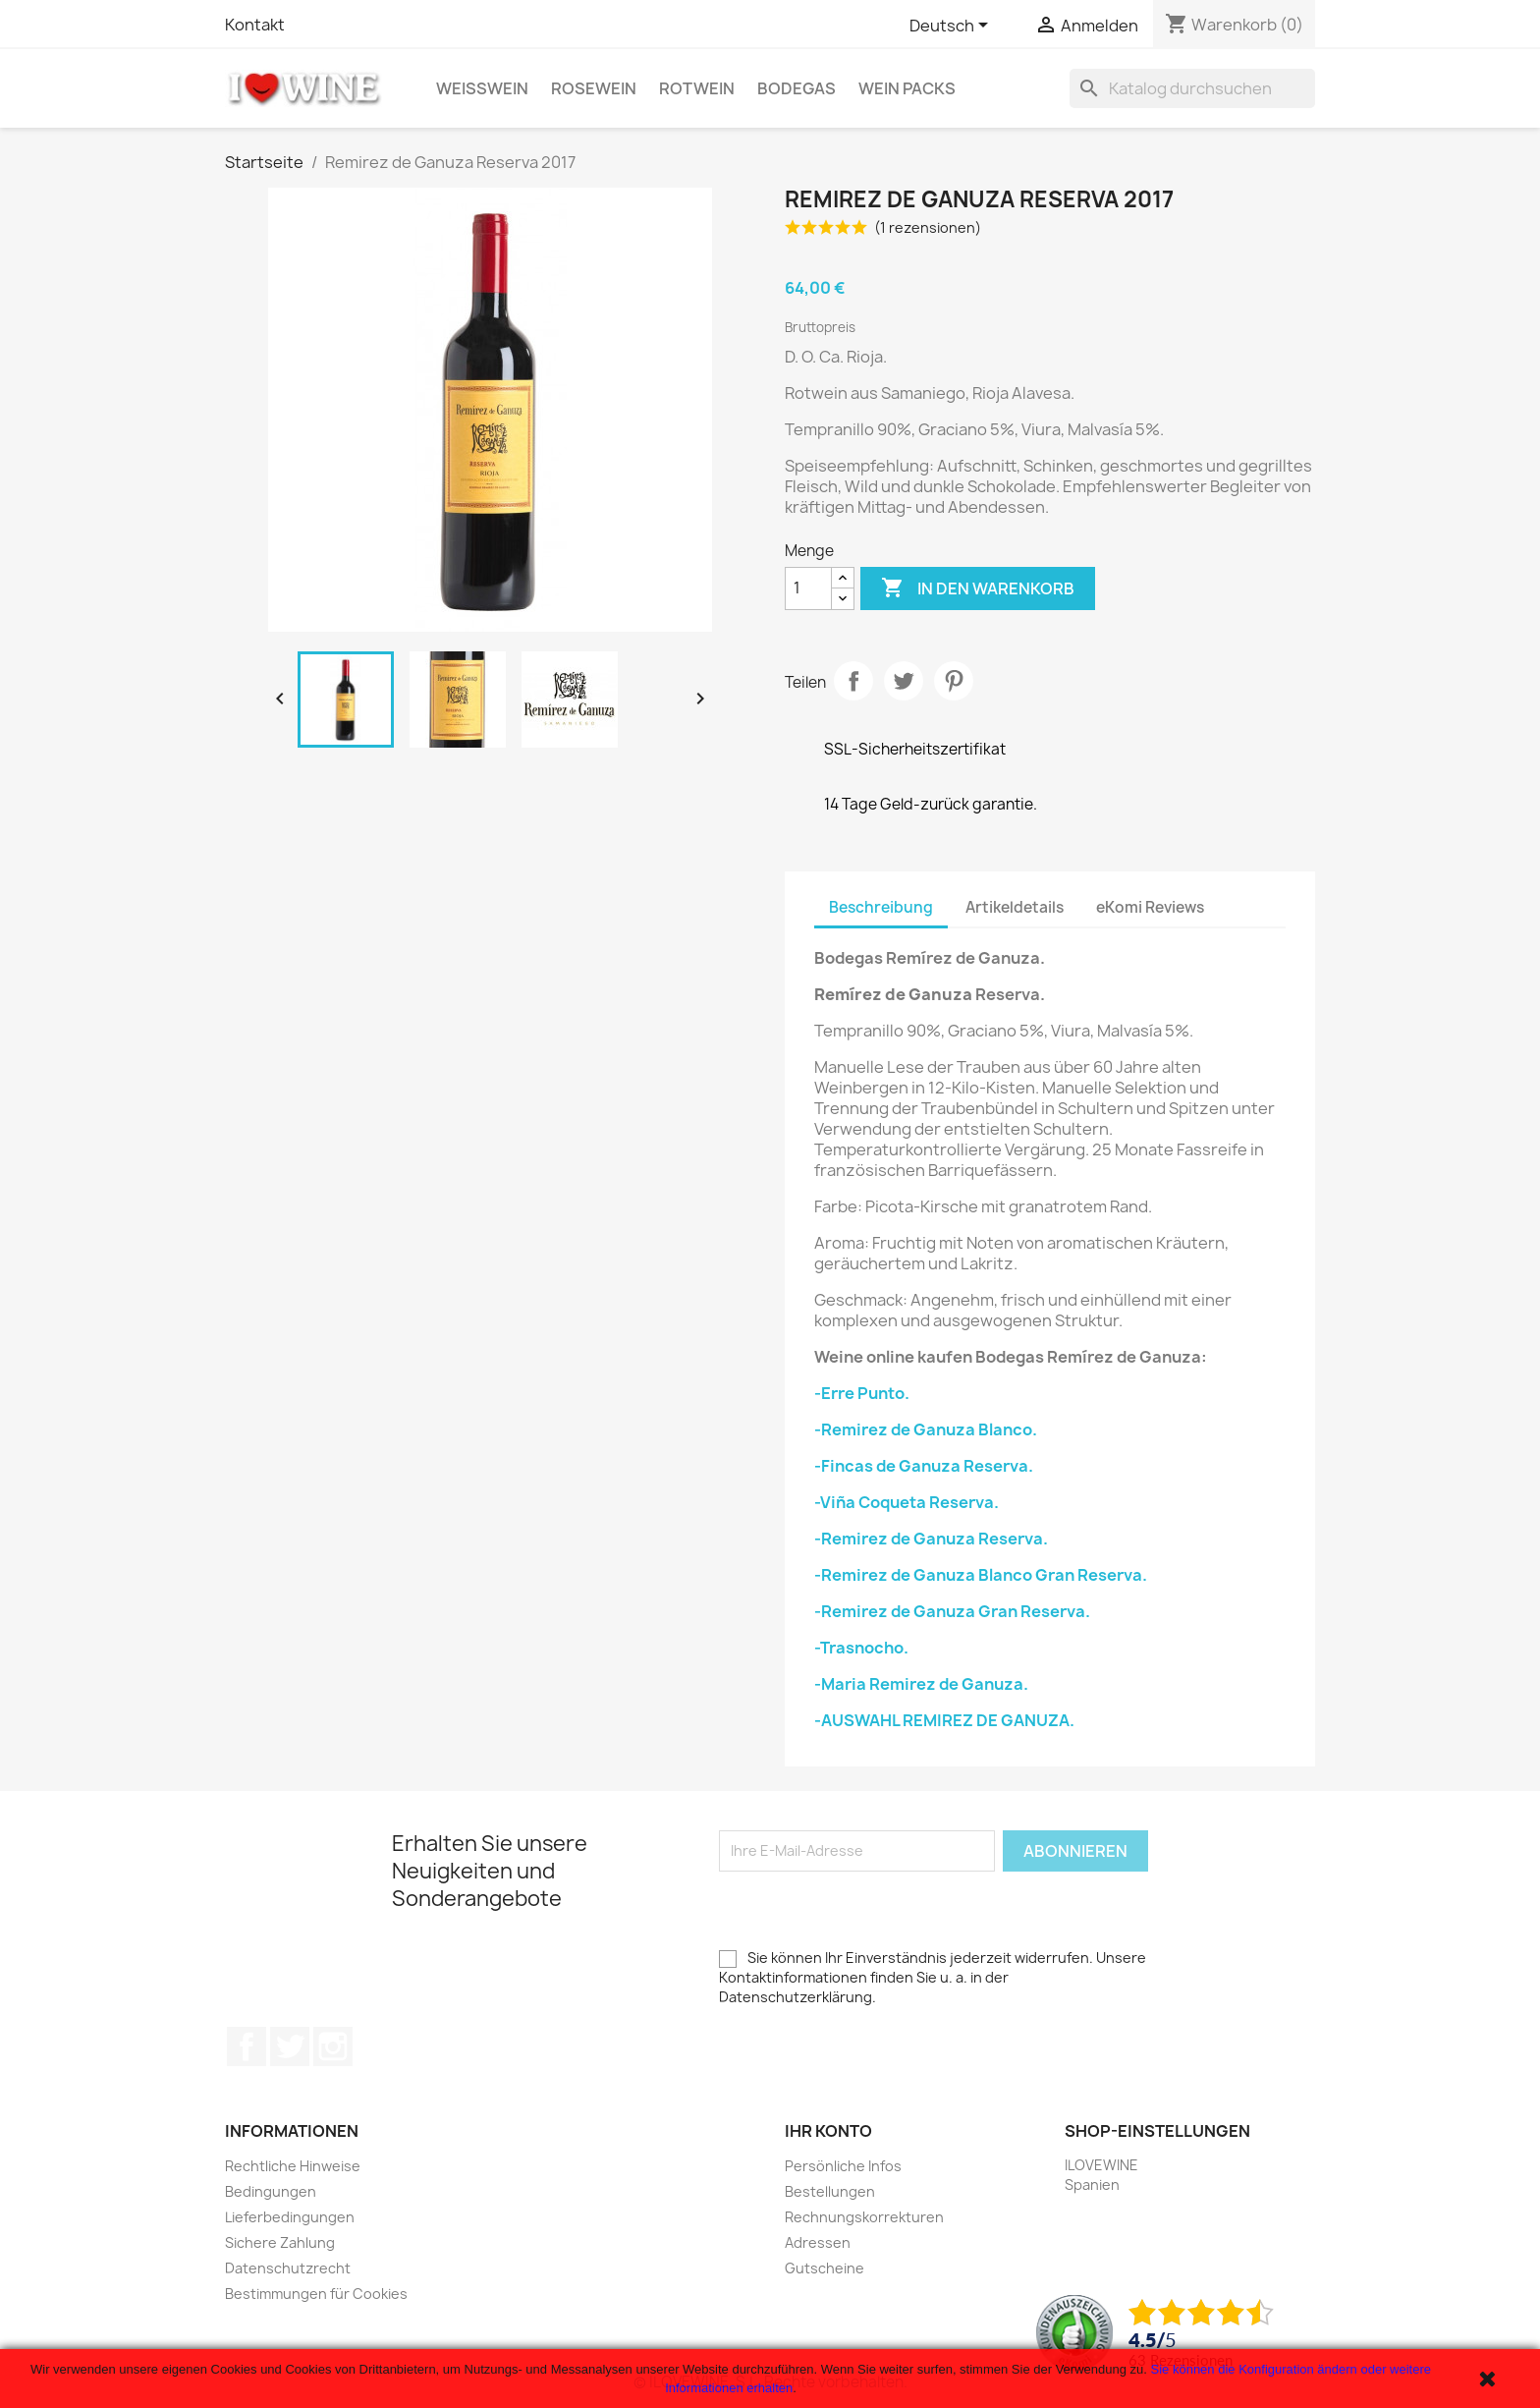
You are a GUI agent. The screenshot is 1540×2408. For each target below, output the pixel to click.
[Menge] (808, 588)
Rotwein (697, 88)
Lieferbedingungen (290, 2217)
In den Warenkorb (977, 588)
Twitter (289, 2046)
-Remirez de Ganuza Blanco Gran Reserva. (980, 1575)
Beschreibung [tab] (881, 907)
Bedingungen (270, 2191)
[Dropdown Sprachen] (952, 26)
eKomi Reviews (1150, 907)
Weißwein (482, 88)
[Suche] (1192, 88)
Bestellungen (830, 2191)
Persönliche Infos (843, 2165)
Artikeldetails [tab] (1014, 907)
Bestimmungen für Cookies (316, 2293)
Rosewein (593, 88)
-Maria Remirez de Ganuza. (921, 1684)
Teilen (853, 680)
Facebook (246, 2046)
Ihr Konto (828, 2131)
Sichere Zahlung (280, 2242)
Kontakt (255, 24)
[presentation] (868, 1910)
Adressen (818, 2242)
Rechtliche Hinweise (292, 2165)
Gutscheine (824, 2268)
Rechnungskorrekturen (864, 2217)
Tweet (903, 680)
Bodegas (796, 88)
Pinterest (953, 680)
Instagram (333, 2046)
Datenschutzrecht (288, 2268)
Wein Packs (907, 88)
